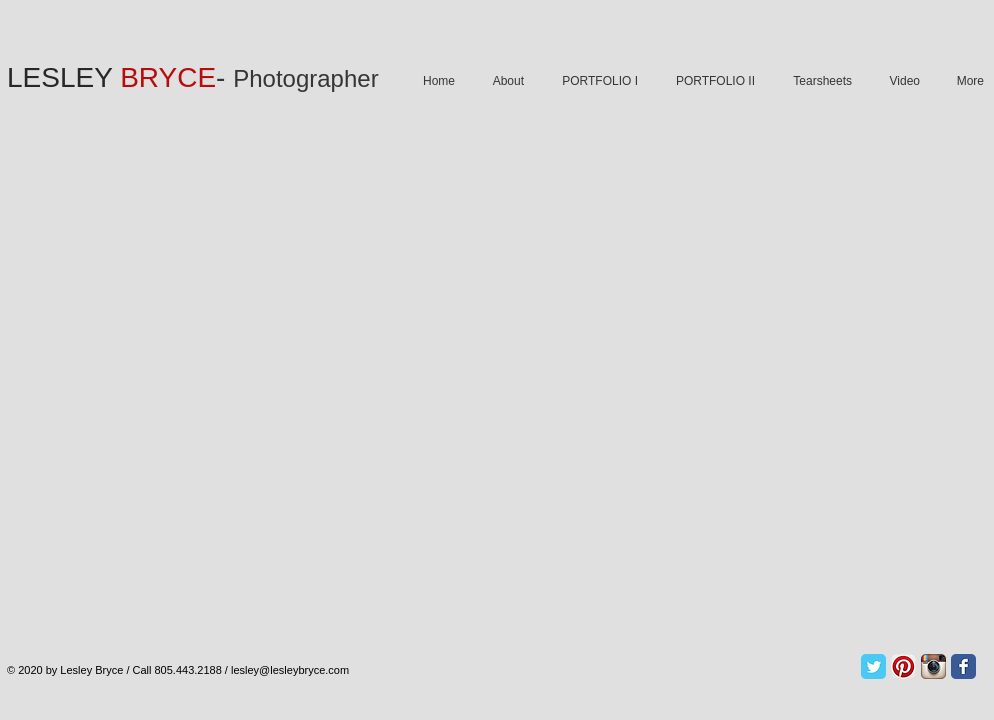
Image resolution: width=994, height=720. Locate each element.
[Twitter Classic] (873, 666)
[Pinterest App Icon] (903, 666)
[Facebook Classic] (963, 666)
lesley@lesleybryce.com (290, 670)
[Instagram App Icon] (933, 666)
